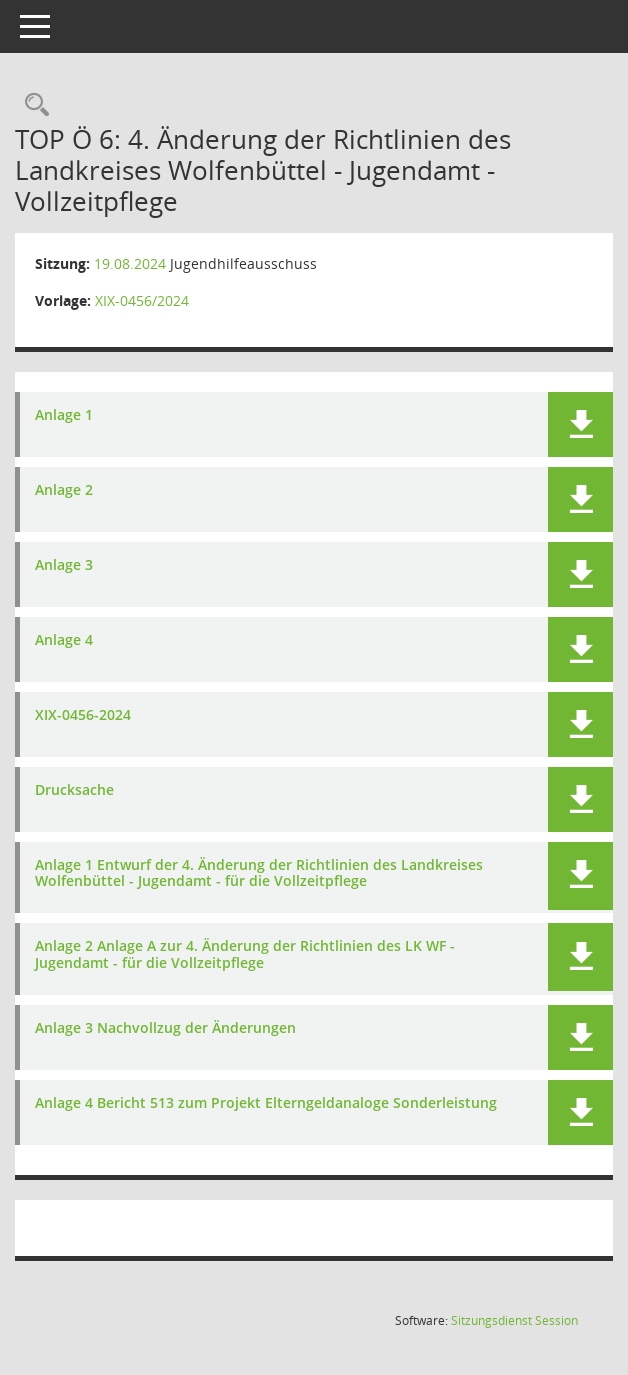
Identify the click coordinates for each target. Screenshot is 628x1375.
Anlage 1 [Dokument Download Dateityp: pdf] (64, 415)
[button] (580, 424)
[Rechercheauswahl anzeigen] (32, 105)
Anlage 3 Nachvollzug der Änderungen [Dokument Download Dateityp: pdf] (165, 1028)
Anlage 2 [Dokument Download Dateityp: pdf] (64, 490)
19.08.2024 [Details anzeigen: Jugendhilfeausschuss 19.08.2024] (130, 263)
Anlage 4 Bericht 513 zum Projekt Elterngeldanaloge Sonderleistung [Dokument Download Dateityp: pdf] (266, 1103)
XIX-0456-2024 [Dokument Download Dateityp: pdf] (83, 715)
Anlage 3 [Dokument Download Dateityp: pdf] (64, 565)
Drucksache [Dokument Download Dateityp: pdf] (74, 790)
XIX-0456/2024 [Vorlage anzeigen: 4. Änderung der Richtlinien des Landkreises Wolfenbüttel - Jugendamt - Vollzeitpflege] (142, 300)
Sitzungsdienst (514, 1320)
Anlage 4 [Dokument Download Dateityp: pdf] (64, 640)
